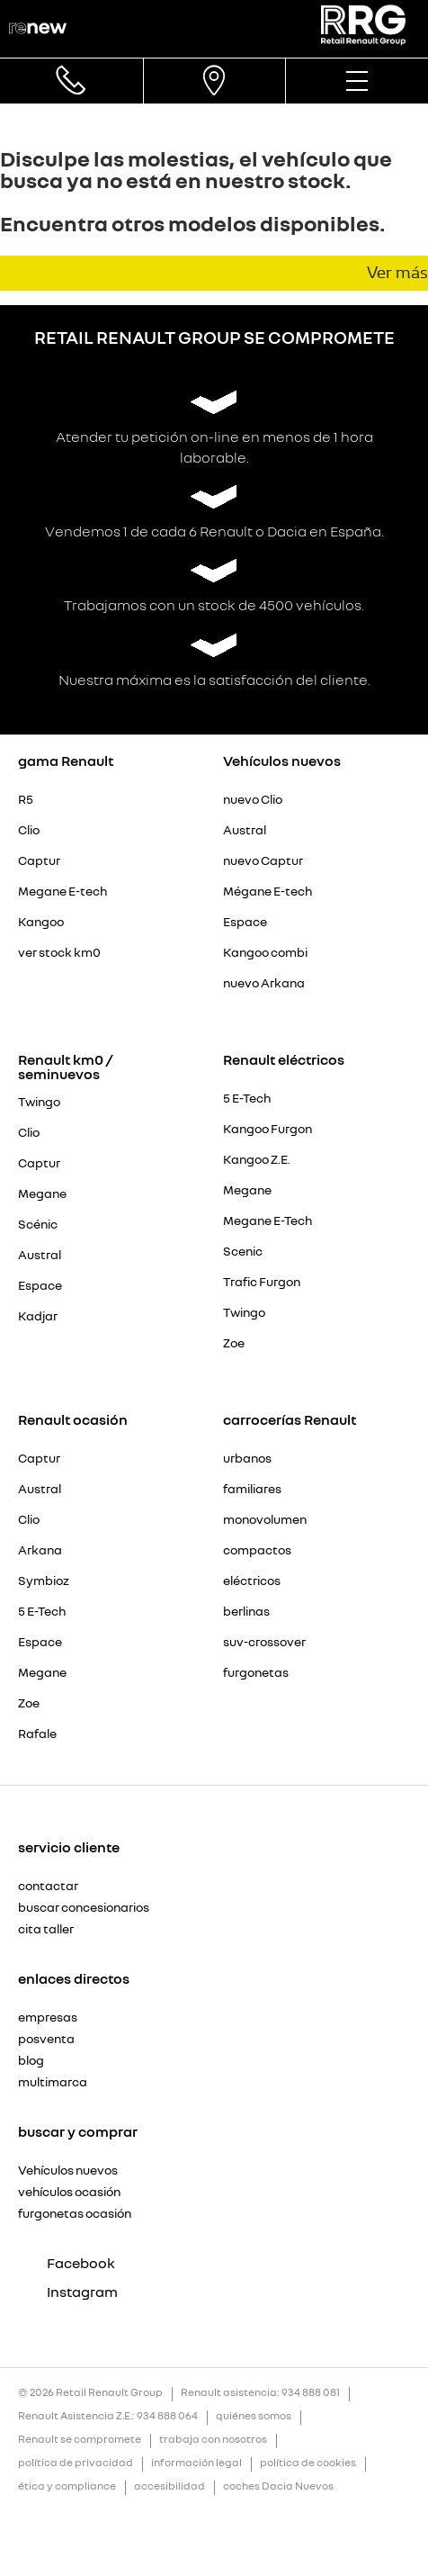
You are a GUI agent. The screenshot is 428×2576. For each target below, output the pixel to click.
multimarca (52, 2082)
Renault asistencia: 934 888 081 (260, 2393)
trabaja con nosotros (213, 2439)
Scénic (38, 1224)
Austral (244, 830)
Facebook (66, 2263)
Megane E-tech (62, 891)
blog (31, 2060)
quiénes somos (253, 2416)
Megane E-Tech (267, 1220)
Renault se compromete (79, 2439)
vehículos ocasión (69, 2191)
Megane (42, 1193)
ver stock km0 (59, 952)
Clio (29, 830)
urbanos (247, 1458)
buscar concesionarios (83, 1907)
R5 (25, 799)
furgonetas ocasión (74, 2213)
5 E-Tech (247, 1098)
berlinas (246, 1611)
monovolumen (265, 1519)
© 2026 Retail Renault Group (90, 2393)
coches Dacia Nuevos (278, 2486)
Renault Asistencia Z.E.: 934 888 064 (108, 2416)
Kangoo (41, 921)
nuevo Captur (263, 860)
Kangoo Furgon (267, 1128)
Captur (39, 860)
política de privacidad (75, 2463)
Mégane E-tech (267, 891)
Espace (245, 921)
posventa (46, 2038)
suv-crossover (264, 1641)
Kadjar (38, 1316)
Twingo (39, 1101)
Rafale (37, 1733)
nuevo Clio (252, 799)
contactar (48, 1885)
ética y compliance (67, 2486)
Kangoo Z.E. (256, 1159)
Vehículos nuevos (68, 2170)
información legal (196, 2463)
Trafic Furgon (261, 1281)
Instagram (68, 2291)
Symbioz (43, 1580)
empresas (47, 2017)
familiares (252, 1488)
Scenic (243, 1251)
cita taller (46, 1929)
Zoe (234, 1343)
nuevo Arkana (264, 983)
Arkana (40, 1550)
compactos (257, 1550)
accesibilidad (169, 2486)
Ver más (397, 273)
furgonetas (256, 1672)
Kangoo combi (265, 952)
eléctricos (252, 1580)
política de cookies (308, 2463)
